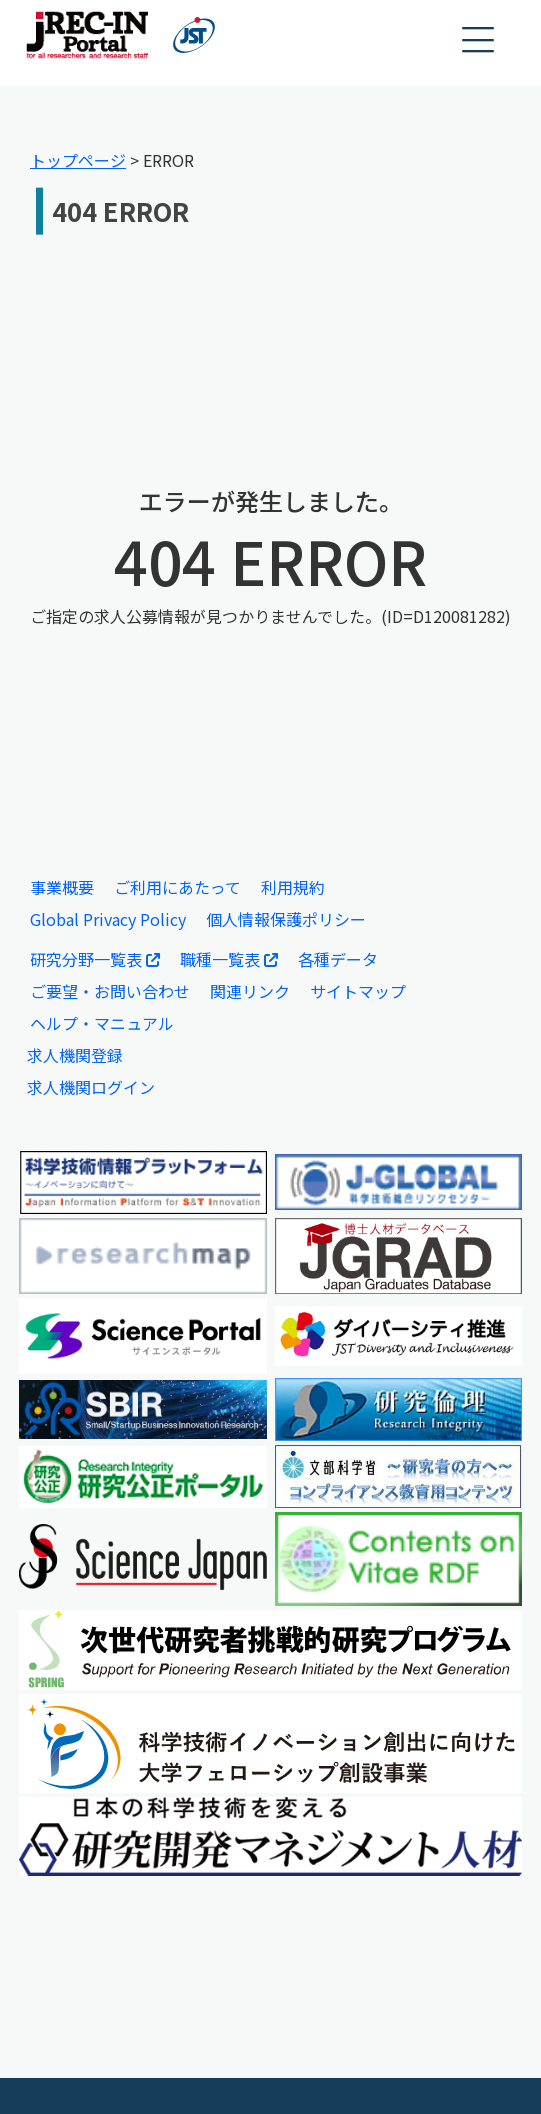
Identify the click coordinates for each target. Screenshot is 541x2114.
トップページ (78, 160)
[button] (479, 40)
